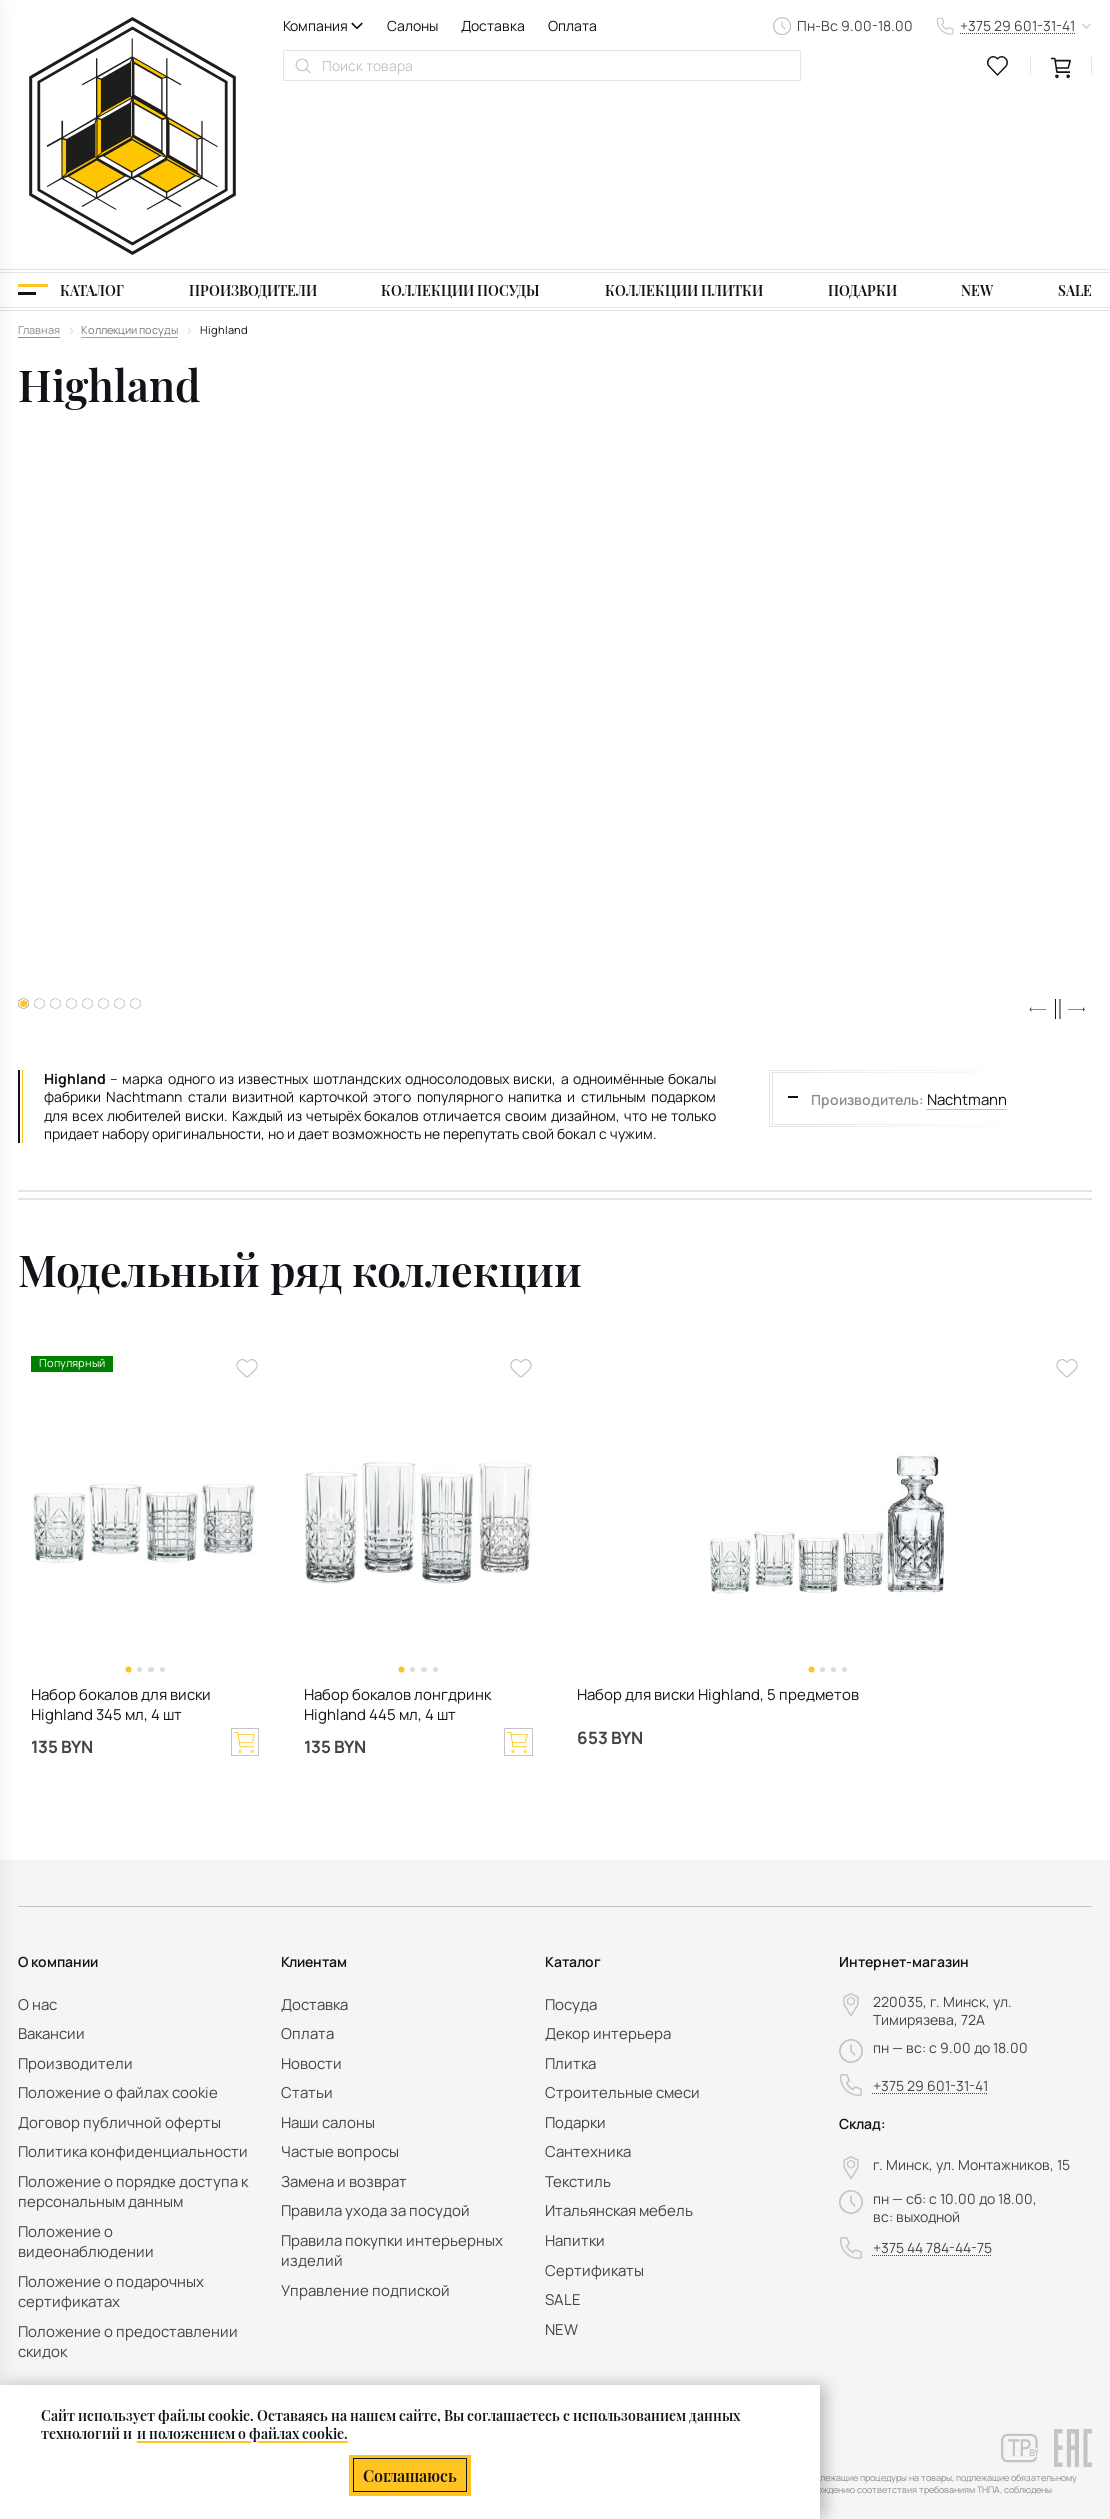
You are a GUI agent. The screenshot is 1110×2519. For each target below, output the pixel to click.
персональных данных (996, 2389)
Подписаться (1028, 2351)
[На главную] (132, 49)
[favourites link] (998, 66)
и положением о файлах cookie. (242, 2432)
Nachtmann (965, 925)
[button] (1038, 837)
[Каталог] (71, 117)
